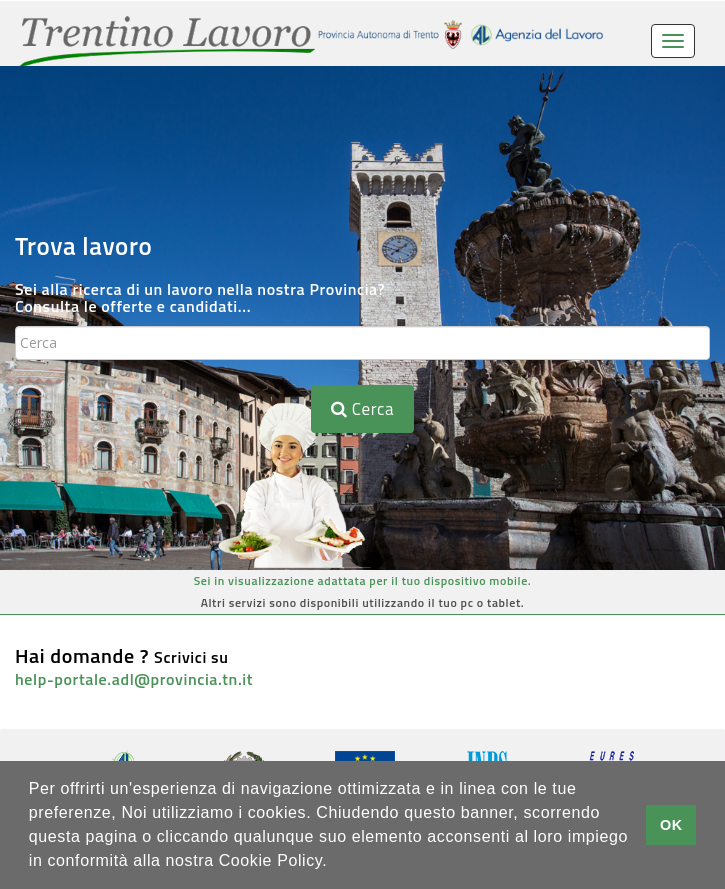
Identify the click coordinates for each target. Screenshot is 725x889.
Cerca (362, 409)
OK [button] (671, 825)
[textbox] (362, 343)
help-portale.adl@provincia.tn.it (134, 679)
